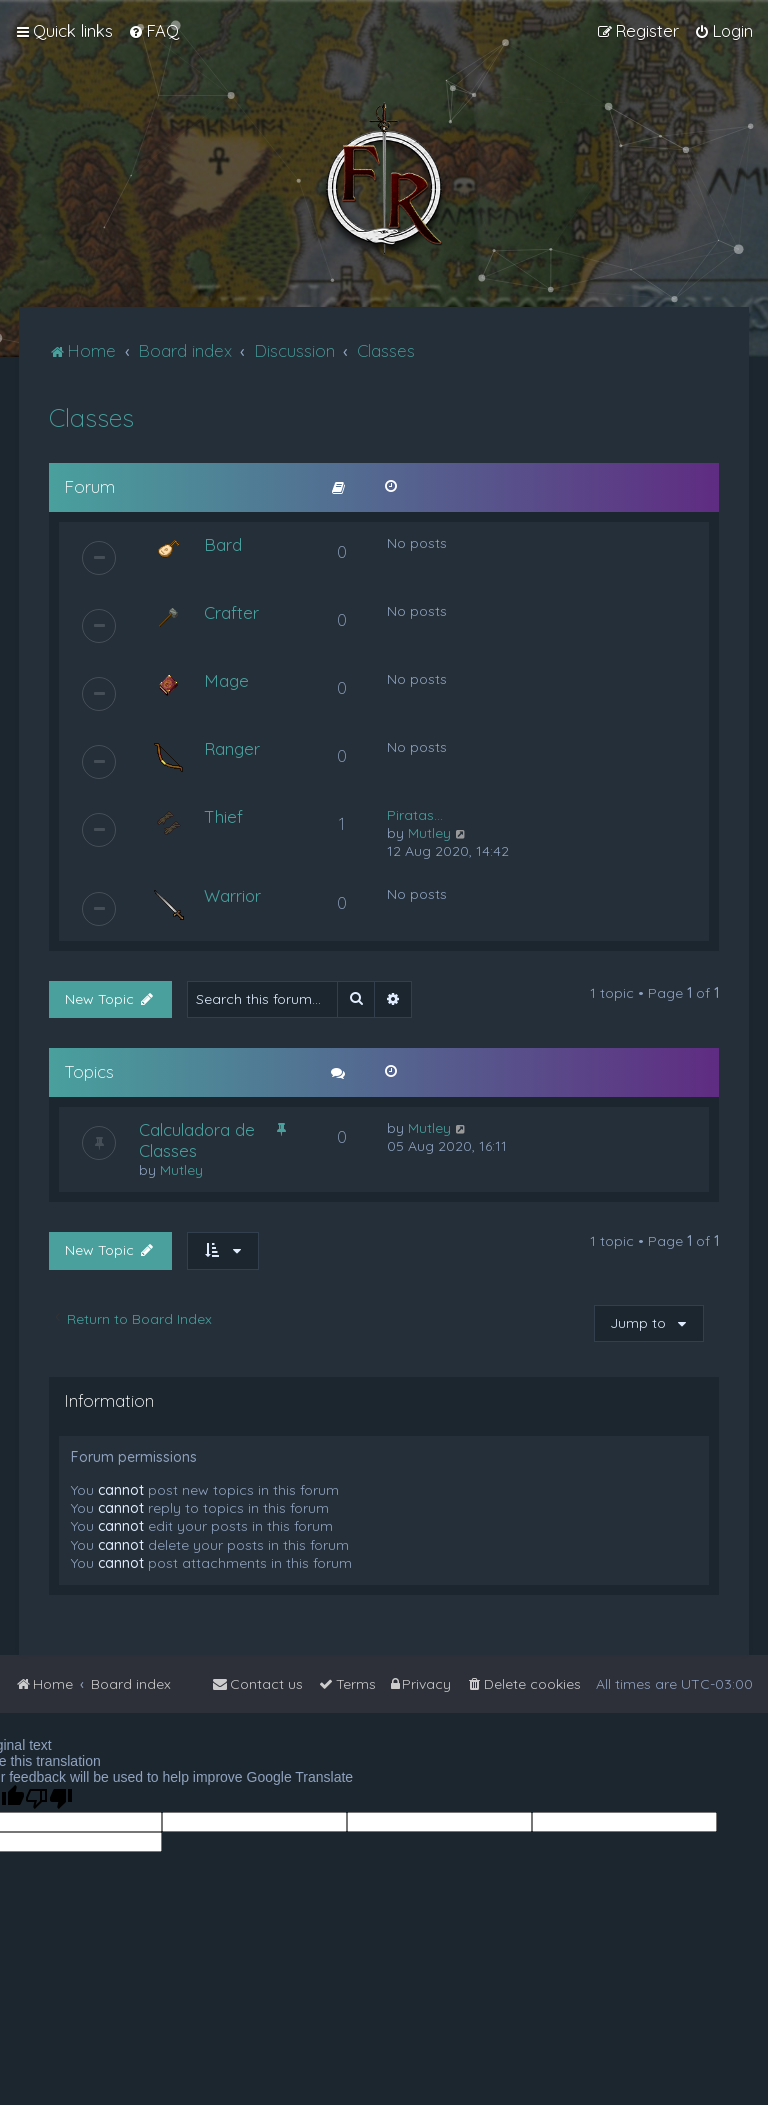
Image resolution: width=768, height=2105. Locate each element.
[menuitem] (153, 31)
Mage (226, 680)
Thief (223, 816)
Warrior (232, 895)
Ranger (232, 748)
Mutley (429, 833)
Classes (91, 417)
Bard (223, 544)
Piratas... (415, 815)
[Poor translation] (49, 1798)
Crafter (231, 612)
